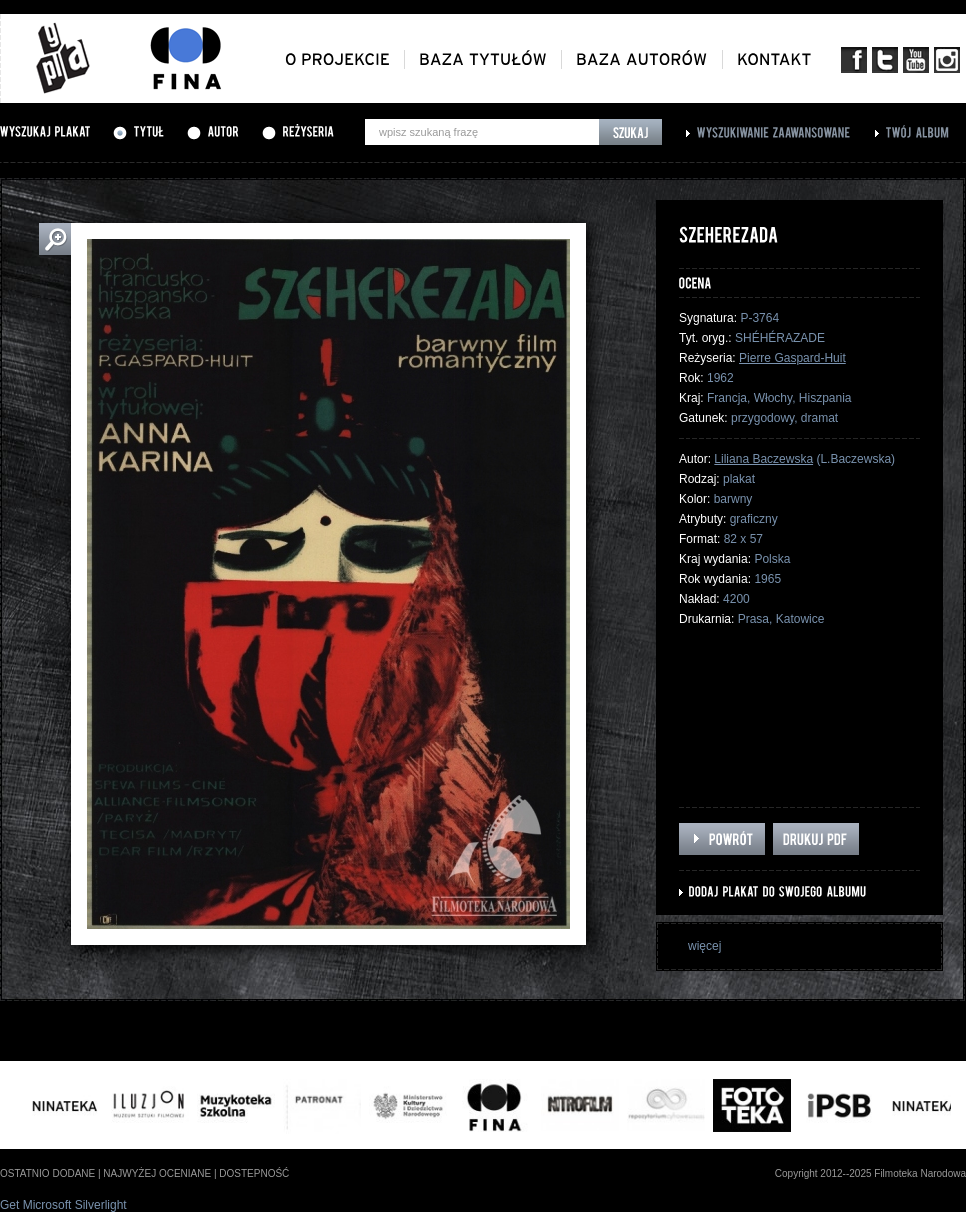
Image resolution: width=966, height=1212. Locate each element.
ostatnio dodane (47, 1173)
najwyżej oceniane (157, 1173)
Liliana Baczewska (763, 459)
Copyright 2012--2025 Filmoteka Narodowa (870, 1173)
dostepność (254, 1173)
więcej (704, 946)
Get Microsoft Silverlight (63, 1205)
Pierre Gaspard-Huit (792, 358)
